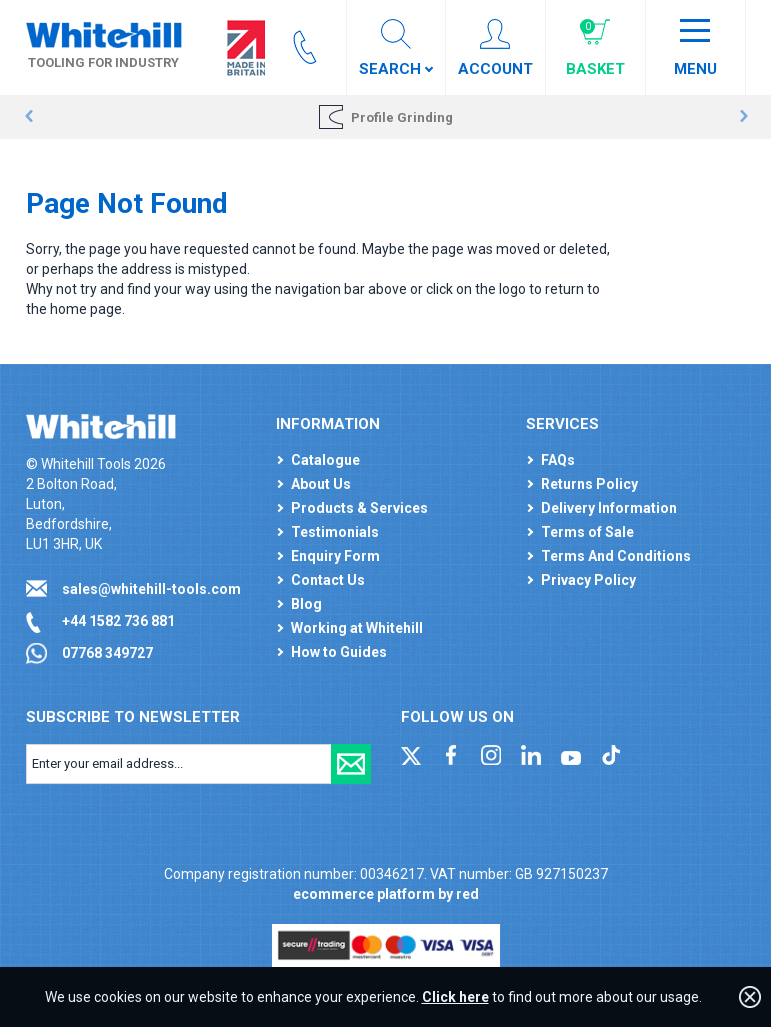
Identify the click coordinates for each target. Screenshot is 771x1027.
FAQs (558, 460)
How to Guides (339, 652)
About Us (321, 484)
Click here (455, 997)
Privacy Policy (588, 580)
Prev (28, 117)
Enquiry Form (335, 556)
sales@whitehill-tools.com (151, 589)
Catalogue (325, 460)
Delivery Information (609, 508)
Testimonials (335, 532)
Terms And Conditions (616, 556)
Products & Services (359, 508)
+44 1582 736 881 (118, 621)
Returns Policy (589, 484)
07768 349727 (107, 653)
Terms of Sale (587, 532)
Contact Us (328, 580)
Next (743, 117)
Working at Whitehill (357, 628)
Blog (306, 604)
